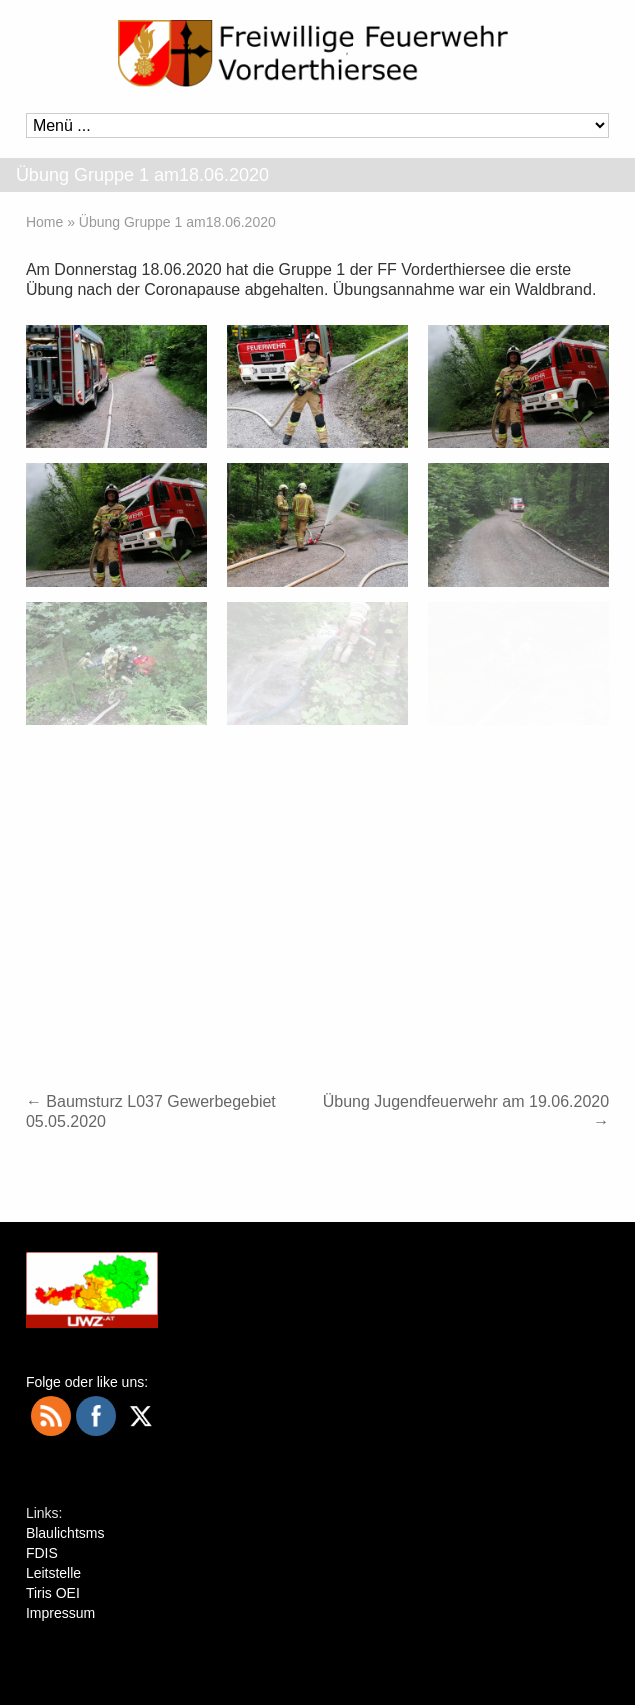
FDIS (42, 1553)
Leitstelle (53, 1573)
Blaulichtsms (65, 1533)
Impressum (60, 1613)
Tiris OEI (53, 1593)
